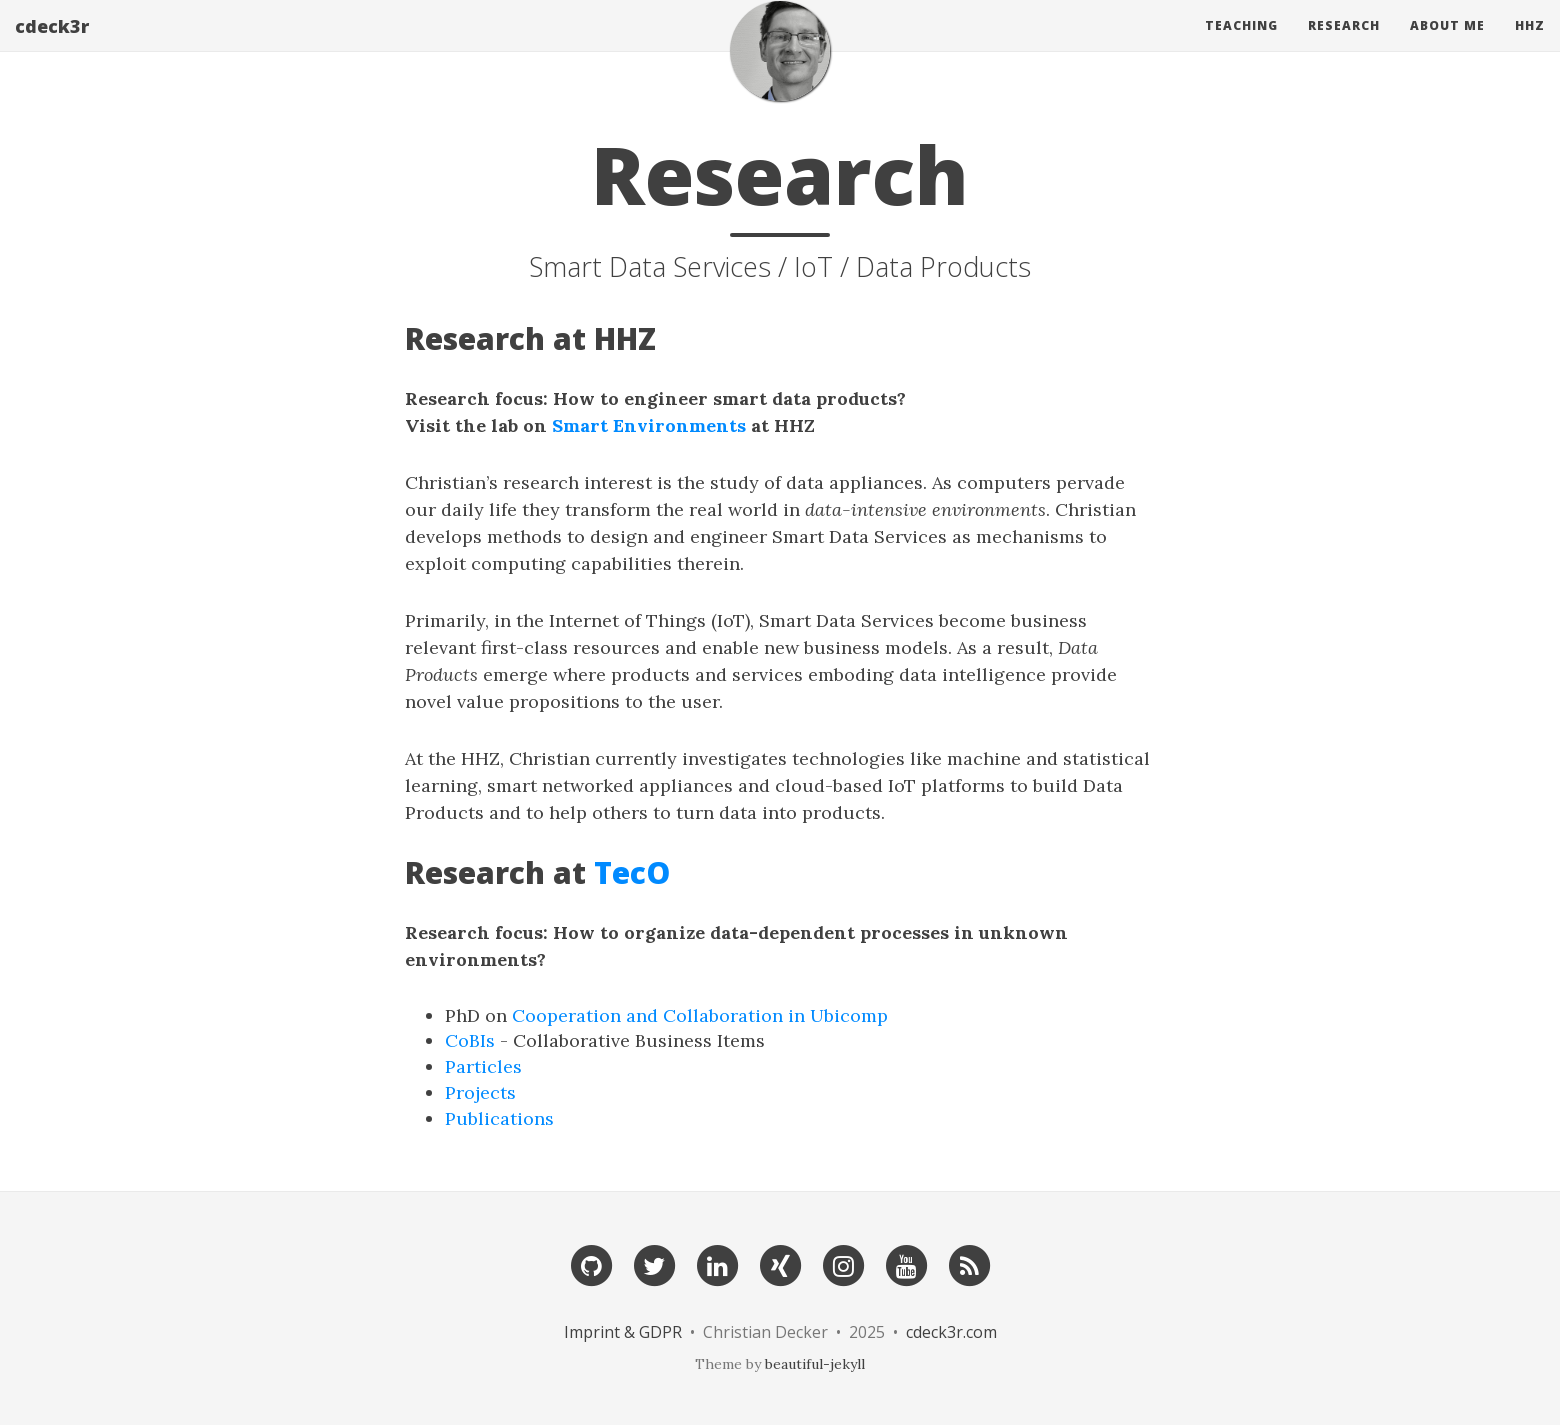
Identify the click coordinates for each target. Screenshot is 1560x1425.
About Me (1447, 44)
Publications (499, 1118)
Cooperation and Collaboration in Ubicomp (700, 1015)
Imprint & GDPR (625, 1332)
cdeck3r (52, 45)
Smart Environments (649, 425)
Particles (483, 1066)
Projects (480, 1092)
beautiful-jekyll (815, 1364)
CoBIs (470, 1040)
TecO (632, 872)
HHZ (1530, 44)
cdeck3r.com (951, 1332)
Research (1344, 44)
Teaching (1241, 44)
